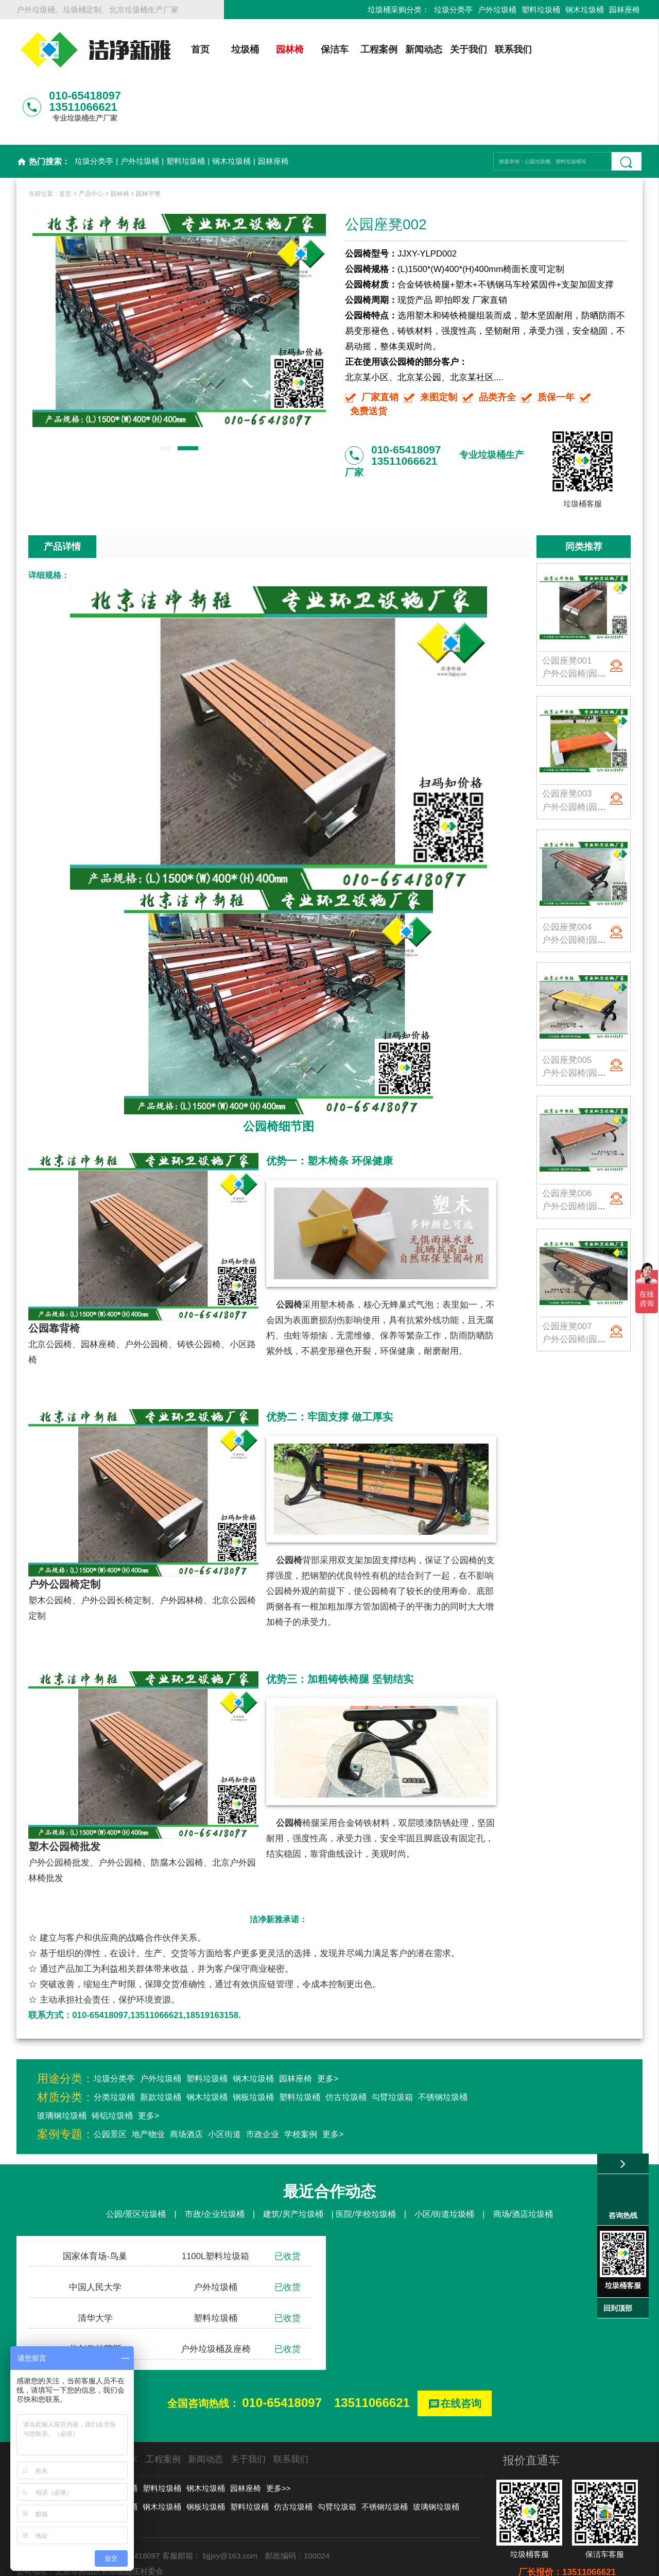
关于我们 (467, 49)
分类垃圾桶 (114, 2042)
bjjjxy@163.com (230, 2501)
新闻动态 (422, 49)
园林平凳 (148, 139)
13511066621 (372, 2348)
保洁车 (333, 49)
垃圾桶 (244, 49)
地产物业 (148, 2079)
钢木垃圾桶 (584, 9)
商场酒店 (186, 2079)
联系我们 (511, 49)
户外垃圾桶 (497, 9)
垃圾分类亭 (453, 9)
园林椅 (288, 49)
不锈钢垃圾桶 (442, 2042)
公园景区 (110, 2079)
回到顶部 (617, 2308)
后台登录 (489, 2562)
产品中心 (91, 139)
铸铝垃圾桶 (112, 2061)
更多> (327, 2024)
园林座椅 (624, 9)
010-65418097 (282, 2348)
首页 (199, 49)
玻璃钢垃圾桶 (61, 2061)
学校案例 (300, 2079)
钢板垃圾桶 (253, 2042)
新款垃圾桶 (160, 2042)
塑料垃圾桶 (541, 9)
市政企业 (262, 2079)
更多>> (278, 2433)
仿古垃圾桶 (346, 2042)
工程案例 (377, 49)
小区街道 (224, 2079)
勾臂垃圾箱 (392, 2042)
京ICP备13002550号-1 (427, 2562)
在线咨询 (454, 2349)
